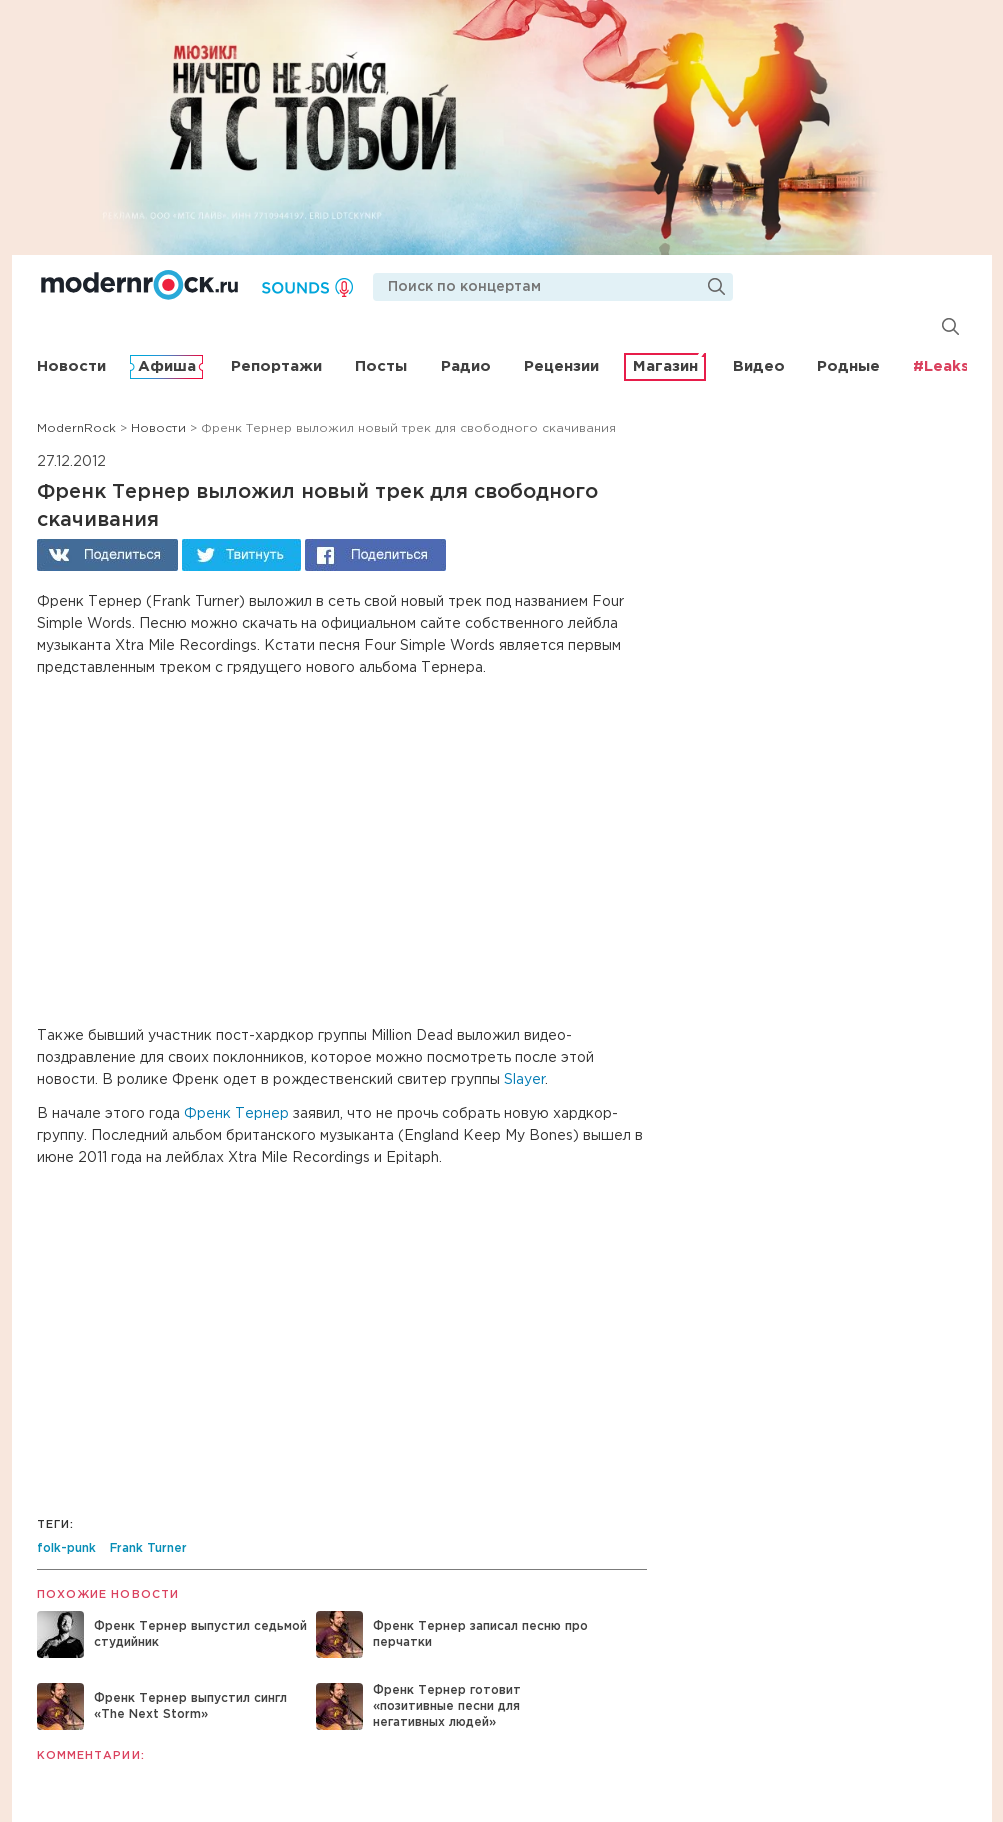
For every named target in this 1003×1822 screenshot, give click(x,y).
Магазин (665, 366)
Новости (71, 366)
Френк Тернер (236, 1114)
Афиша (167, 366)
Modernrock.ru (139, 285)
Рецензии (561, 366)
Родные (848, 366)
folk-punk (66, 1548)
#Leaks (941, 366)
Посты (381, 366)
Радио (466, 366)
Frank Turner (148, 1548)
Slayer (524, 1080)
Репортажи (276, 366)
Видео (759, 366)
